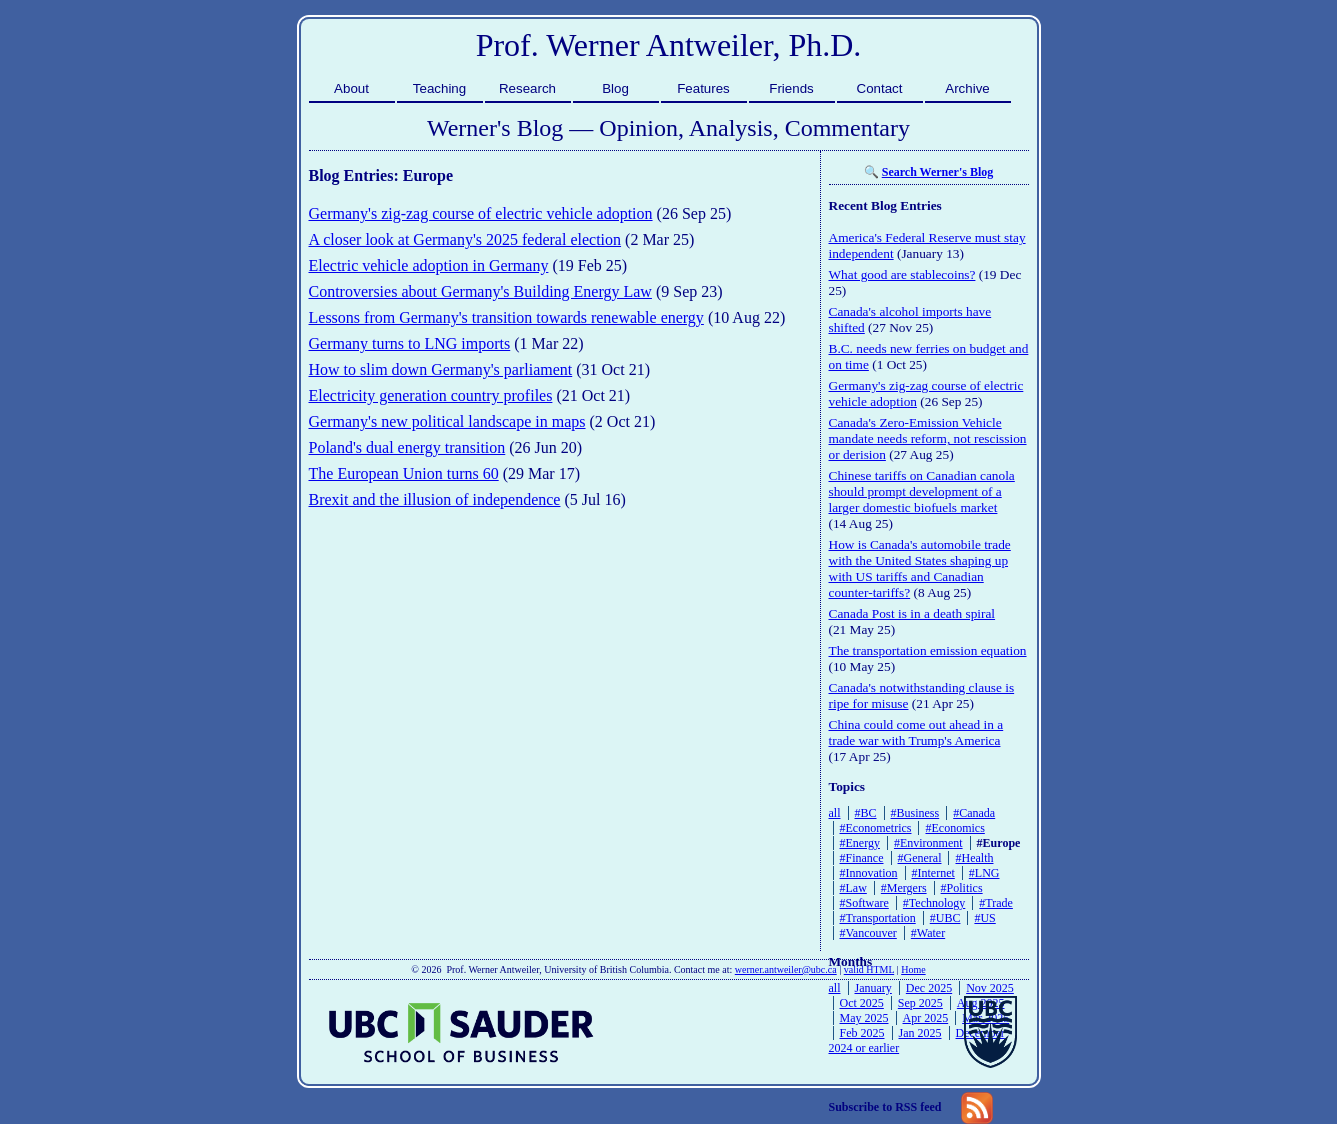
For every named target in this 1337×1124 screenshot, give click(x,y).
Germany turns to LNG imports (410, 343)
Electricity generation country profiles (431, 395)
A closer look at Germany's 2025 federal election (465, 239)
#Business (915, 813)
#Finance (862, 858)
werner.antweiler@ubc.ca (786, 969)
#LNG (984, 873)
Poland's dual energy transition (407, 447)
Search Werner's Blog (938, 172)
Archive (967, 88)
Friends (791, 88)
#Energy (860, 843)
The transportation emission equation (928, 650)
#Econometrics (876, 828)
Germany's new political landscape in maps (447, 421)
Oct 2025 (862, 1003)
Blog (615, 88)
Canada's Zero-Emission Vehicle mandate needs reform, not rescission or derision (928, 438)
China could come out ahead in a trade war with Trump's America (916, 732)
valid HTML (869, 969)
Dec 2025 (929, 988)
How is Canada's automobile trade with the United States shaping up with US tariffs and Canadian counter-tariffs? (920, 568)
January (873, 988)
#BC (866, 813)
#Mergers (904, 888)
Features (703, 88)
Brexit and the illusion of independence (435, 499)
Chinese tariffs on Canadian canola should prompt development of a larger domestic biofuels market (922, 491)
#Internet (933, 873)
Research (527, 88)
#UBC (945, 918)
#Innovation (869, 873)
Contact (880, 88)
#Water (928, 933)
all (835, 813)
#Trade (996, 903)
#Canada (974, 813)
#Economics (954, 828)
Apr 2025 (926, 1018)
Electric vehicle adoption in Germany (429, 265)
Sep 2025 (920, 1003)
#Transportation (878, 918)
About (351, 88)
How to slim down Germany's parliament (441, 369)
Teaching (439, 88)
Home (913, 969)
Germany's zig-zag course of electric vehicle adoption (481, 213)
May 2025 (864, 1018)
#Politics (962, 888)
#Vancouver (868, 933)
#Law (853, 888)
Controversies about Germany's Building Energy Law (480, 291)
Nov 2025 (990, 988)
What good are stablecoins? (902, 274)
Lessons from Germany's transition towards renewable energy (506, 317)
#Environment (928, 843)
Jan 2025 (920, 1033)
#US (984, 918)
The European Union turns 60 (404, 473)
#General (920, 858)
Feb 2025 (862, 1033)
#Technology (934, 903)
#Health (974, 858)
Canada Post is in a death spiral (912, 613)
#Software (864, 903)
